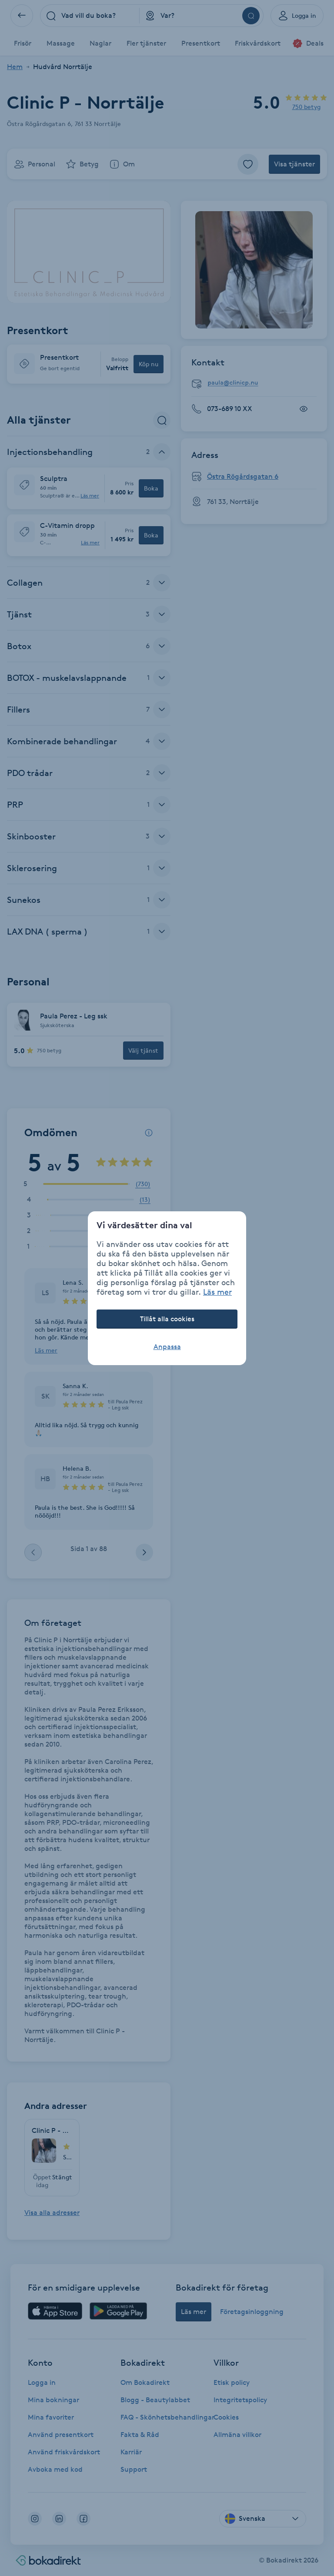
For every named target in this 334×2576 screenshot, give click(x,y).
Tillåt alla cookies (167, 1319)
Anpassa (167, 1347)
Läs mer (217, 1291)
